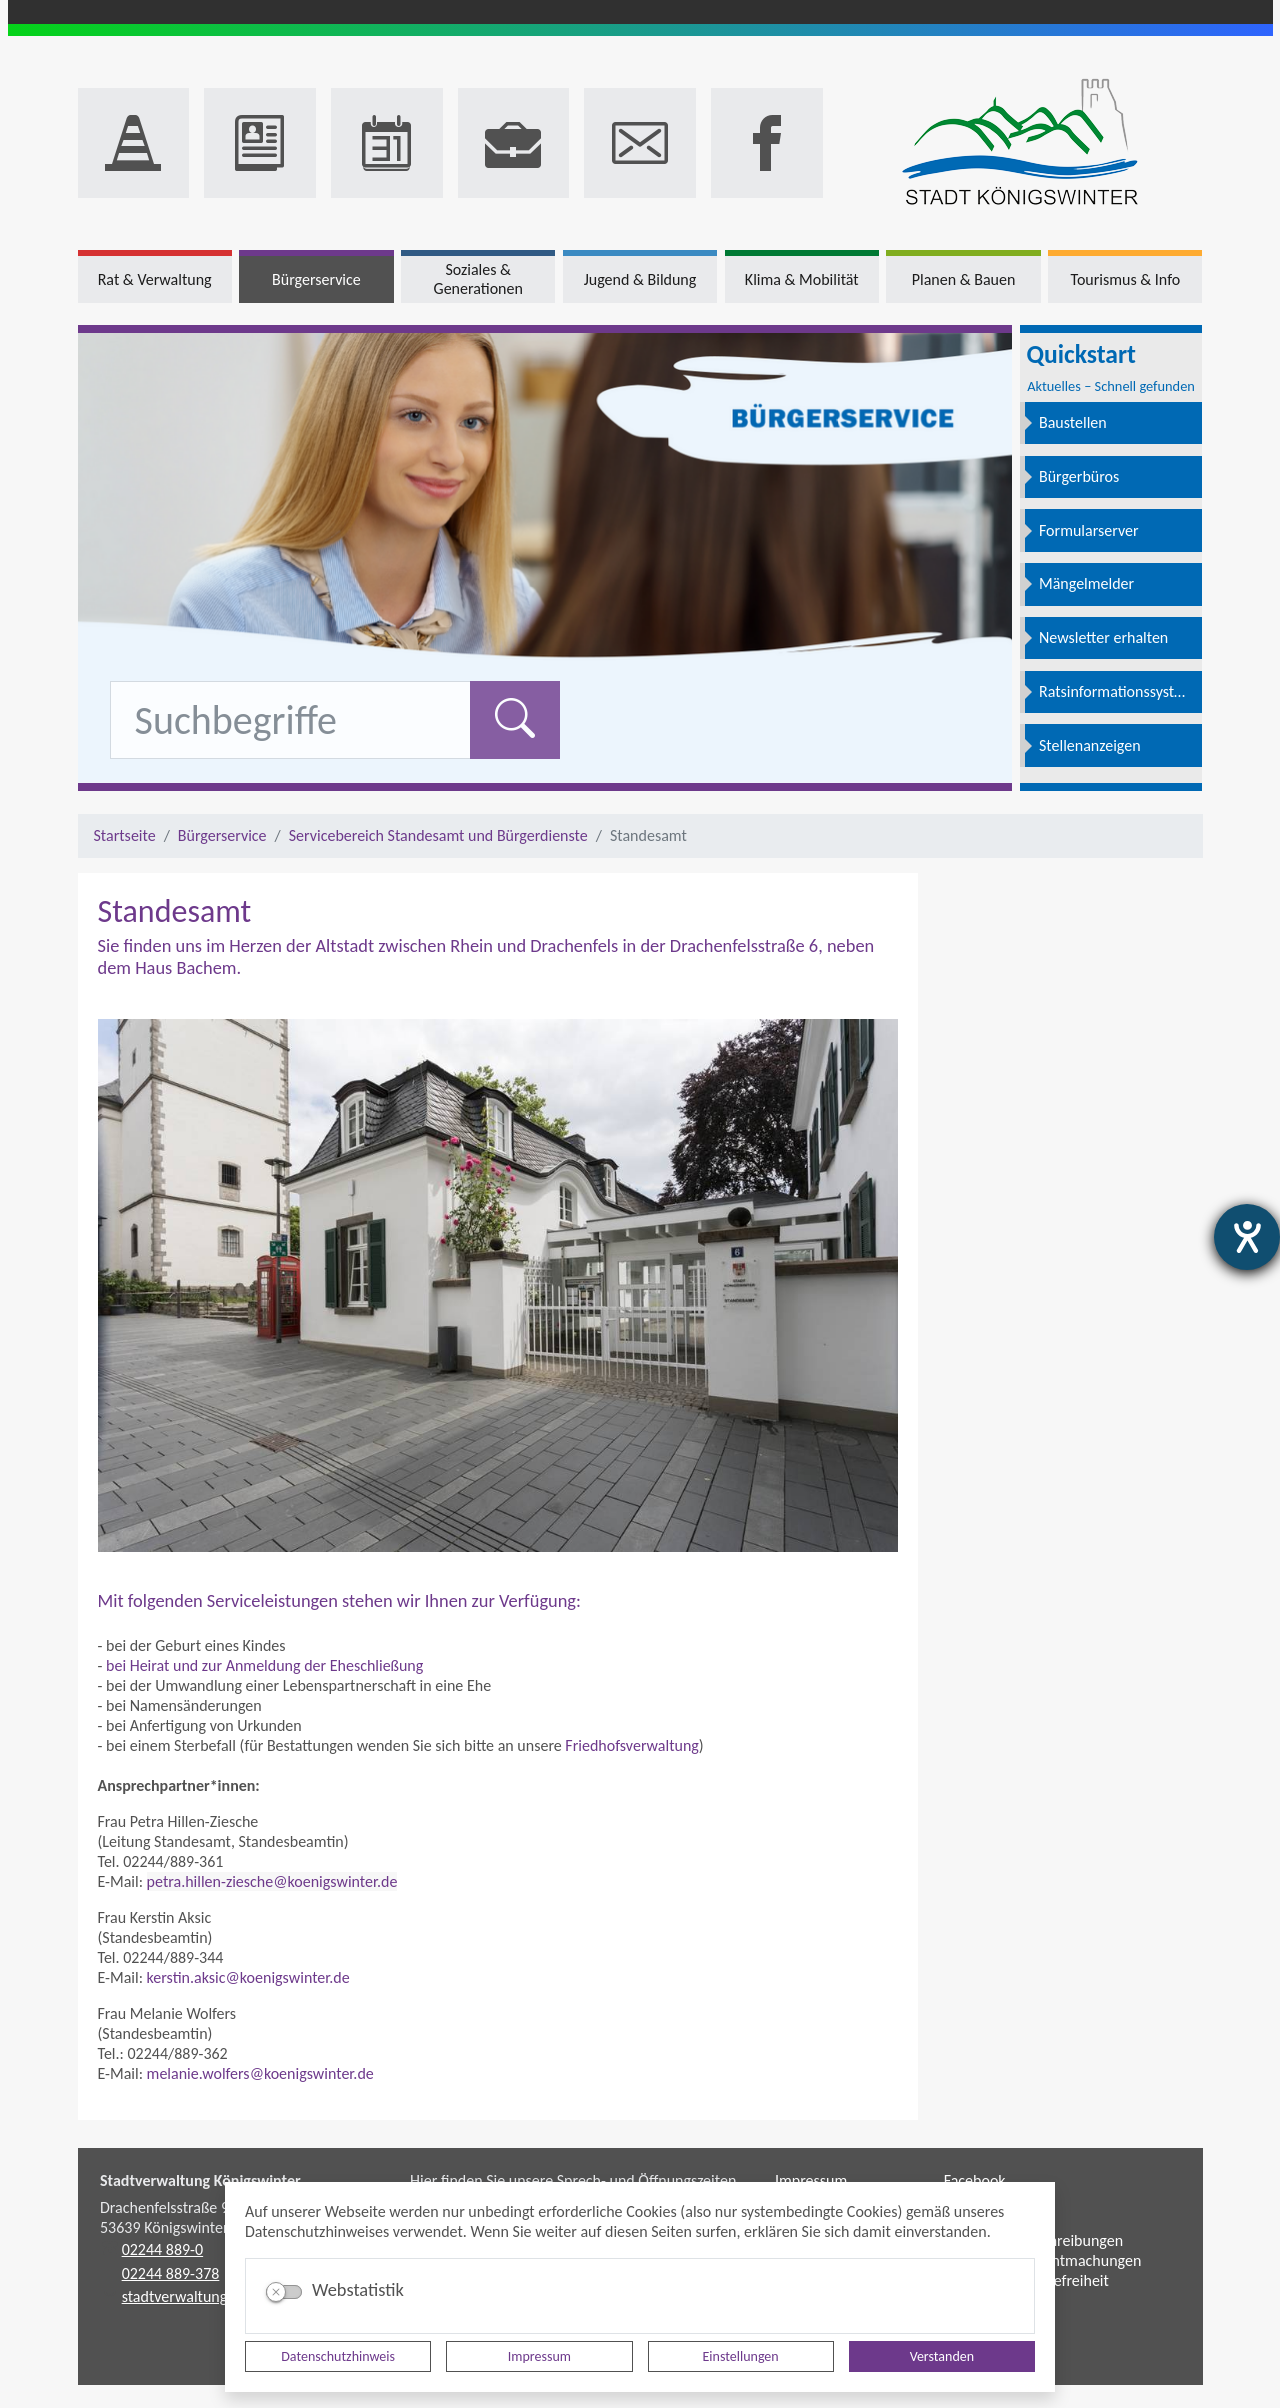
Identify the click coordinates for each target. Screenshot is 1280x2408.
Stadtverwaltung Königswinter (200, 2180)
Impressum (539, 2356)
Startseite (125, 835)
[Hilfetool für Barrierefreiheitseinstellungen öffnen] (1247, 1237)
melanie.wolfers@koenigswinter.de (260, 2073)
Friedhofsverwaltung (632, 1745)
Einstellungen (741, 2356)
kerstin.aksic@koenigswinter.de (248, 1977)
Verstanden (942, 2356)
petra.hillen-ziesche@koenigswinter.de (272, 1881)
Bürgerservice (222, 835)
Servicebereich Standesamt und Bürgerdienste (438, 835)
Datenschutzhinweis (338, 2356)
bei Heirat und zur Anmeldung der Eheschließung (264, 1665)
